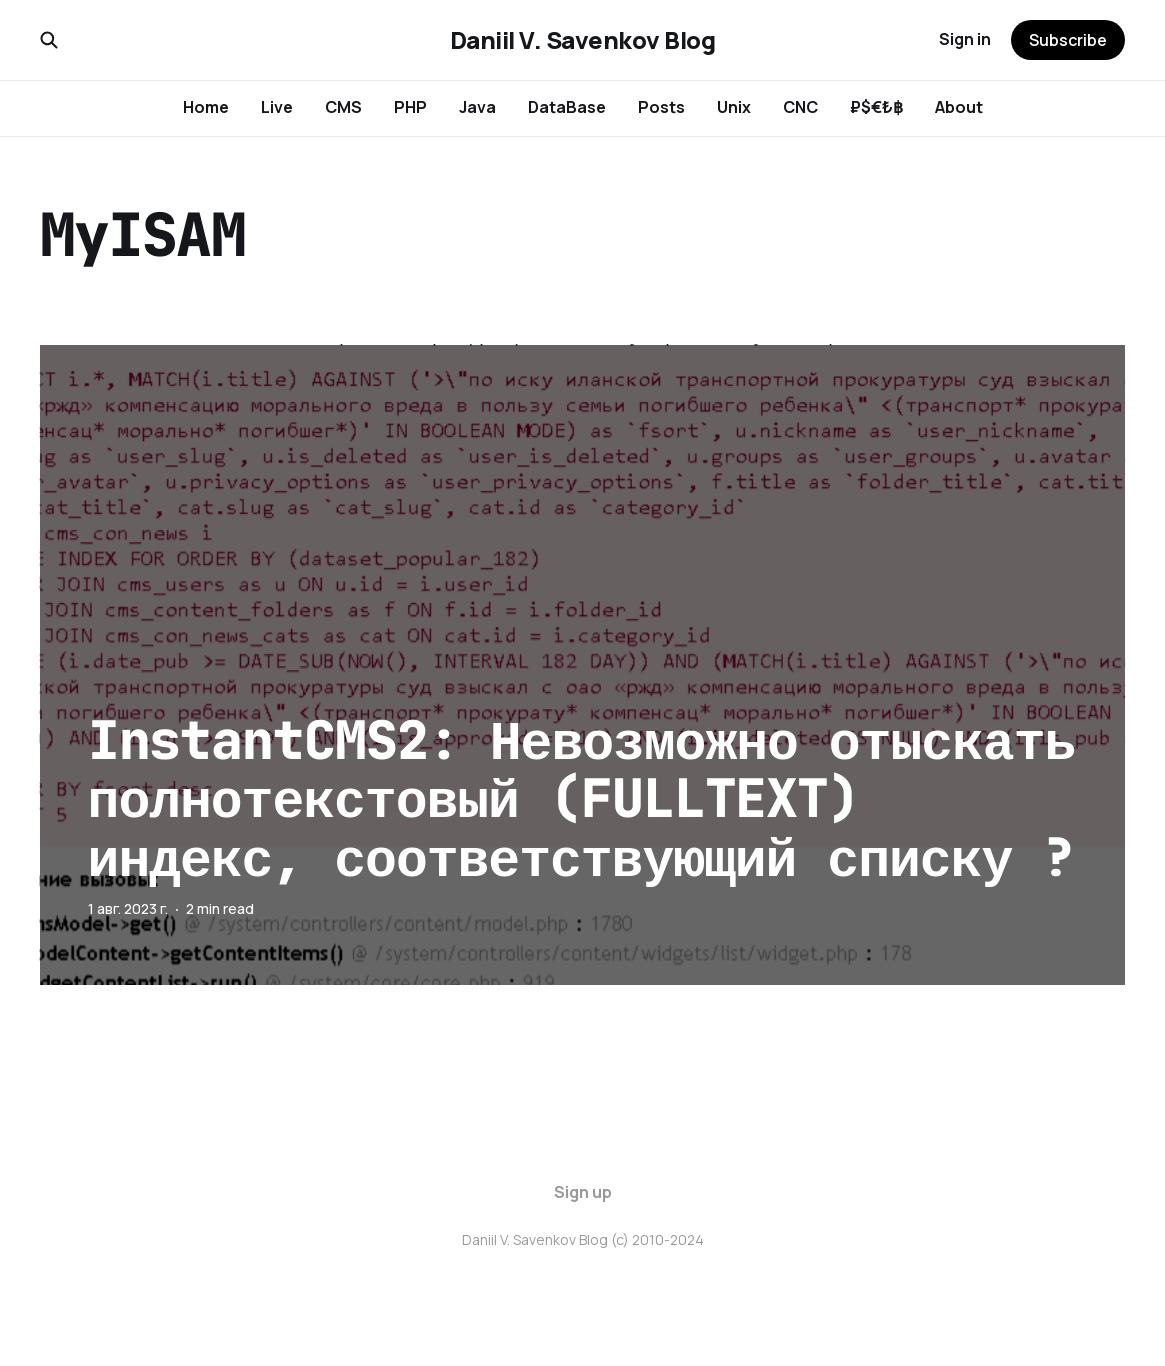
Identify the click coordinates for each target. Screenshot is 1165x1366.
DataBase (567, 107)
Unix (734, 107)
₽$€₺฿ (876, 107)
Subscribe (1068, 40)
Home (206, 107)
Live (277, 107)
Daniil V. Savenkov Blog (583, 40)
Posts (661, 107)
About (959, 107)
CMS (343, 107)
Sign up (583, 1192)
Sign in (965, 39)
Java (477, 107)
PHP (410, 107)
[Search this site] (49, 40)
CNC (800, 107)
